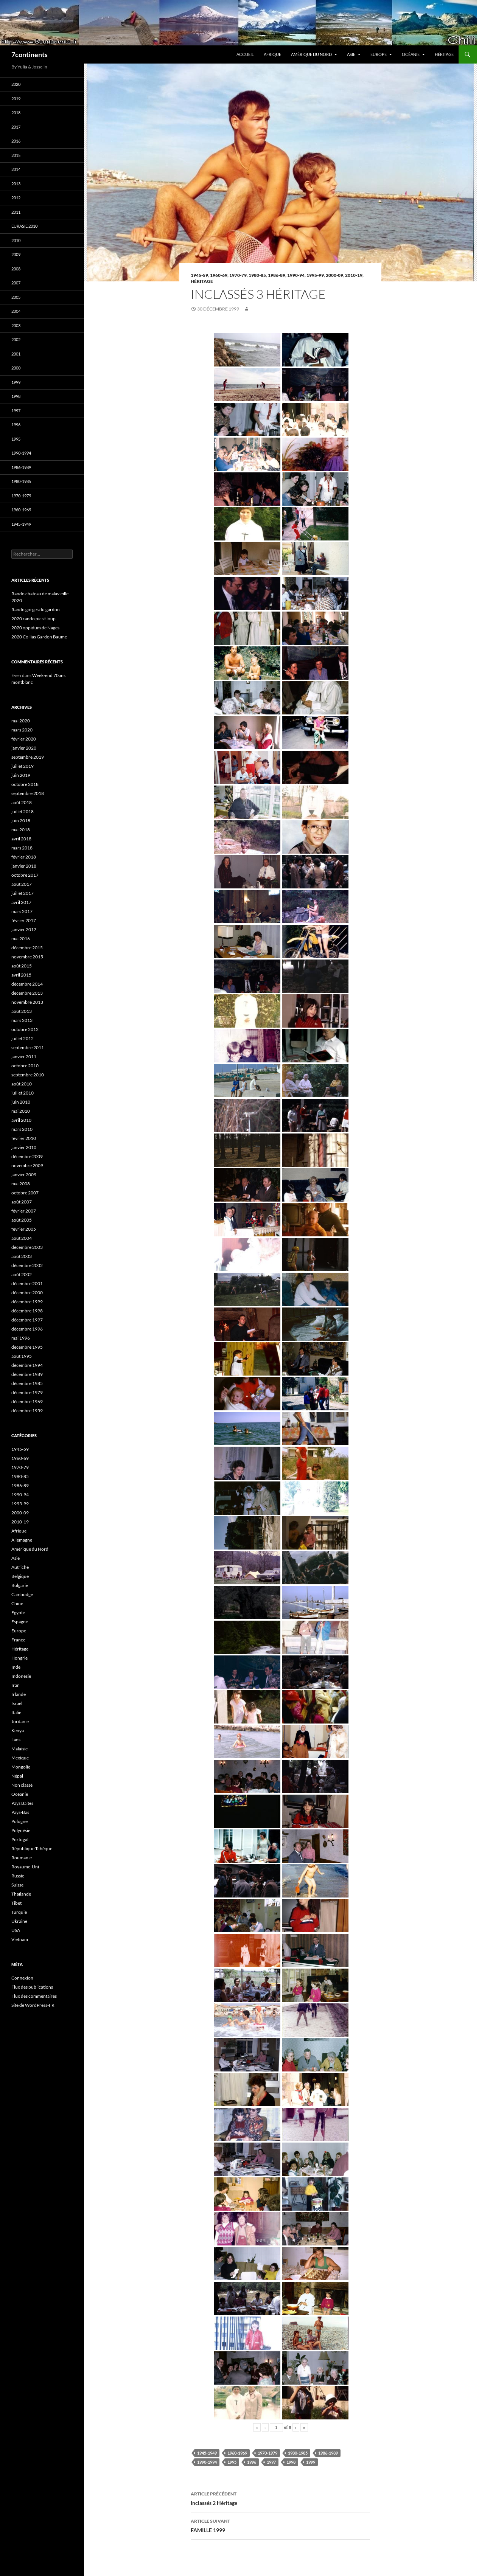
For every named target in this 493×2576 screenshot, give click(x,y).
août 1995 (21, 1356)
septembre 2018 (27, 793)
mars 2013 (22, 1020)
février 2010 (23, 1138)
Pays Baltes (22, 1803)
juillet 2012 (22, 1038)
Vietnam (19, 1939)
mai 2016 (20, 938)
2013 (15, 183)
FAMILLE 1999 (280, 2525)
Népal (17, 1776)
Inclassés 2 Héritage (280, 2497)
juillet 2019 (22, 766)
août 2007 (21, 1202)
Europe (378, 54)
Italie (16, 1712)
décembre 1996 (27, 1329)
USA (15, 1930)
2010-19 (353, 275)
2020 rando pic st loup (33, 618)
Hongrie (19, 1658)
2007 (15, 282)
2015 (15, 155)
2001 (15, 353)
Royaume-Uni (25, 1867)
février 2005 (23, 1229)
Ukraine (19, 1921)
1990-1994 (207, 2462)
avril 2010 (21, 1120)
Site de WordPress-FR (32, 2005)
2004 (15, 311)
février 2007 (23, 1211)
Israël (16, 1703)
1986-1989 (328, 2452)
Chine (17, 1603)
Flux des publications (32, 1987)
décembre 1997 (27, 1320)
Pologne (19, 1821)
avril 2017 (21, 902)
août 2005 (21, 1220)
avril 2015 (21, 975)
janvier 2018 (23, 866)
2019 (15, 98)
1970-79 (238, 275)
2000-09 (334, 275)
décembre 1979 (27, 1392)
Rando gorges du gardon (35, 609)
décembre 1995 (27, 1347)
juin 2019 (20, 775)
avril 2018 (21, 839)
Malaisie (19, 1748)
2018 (15, 112)
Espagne (19, 1621)
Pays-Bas (20, 1812)
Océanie (411, 54)
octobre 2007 (25, 1193)
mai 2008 (20, 1183)
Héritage (444, 54)
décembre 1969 (27, 1401)
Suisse (17, 1885)
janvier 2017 (23, 929)
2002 (15, 339)
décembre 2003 (27, 1247)
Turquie (19, 1912)
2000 (15, 367)
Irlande (18, 1694)
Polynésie (20, 1830)
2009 (15, 254)
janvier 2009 (23, 1174)
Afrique (272, 54)
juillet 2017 (22, 893)
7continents (29, 54)
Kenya (17, 1730)
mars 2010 (22, 1129)
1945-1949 (207, 2452)
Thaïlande (21, 1894)
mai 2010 (20, 1111)
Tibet (16, 1903)
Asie (351, 54)
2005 (15, 297)
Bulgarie (19, 1585)
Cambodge (22, 1594)
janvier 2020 (23, 748)
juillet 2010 (22, 1093)
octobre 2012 (25, 1029)
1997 (271, 2462)
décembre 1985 (27, 1383)
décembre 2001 (27, 1283)
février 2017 (23, 920)
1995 (231, 2462)
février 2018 (23, 857)
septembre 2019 (27, 757)
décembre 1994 (27, 1365)
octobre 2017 (25, 875)
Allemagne (21, 1540)
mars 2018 (22, 848)
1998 (290, 2462)
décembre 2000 (27, 1292)
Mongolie (20, 1767)
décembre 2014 (27, 984)
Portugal (19, 1839)
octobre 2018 (25, 784)
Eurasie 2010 (24, 226)
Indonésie (21, 1676)
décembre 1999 (27, 1301)
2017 (15, 126)
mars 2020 (22, 730)
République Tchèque (31, 1848)
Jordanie (20, 1721)
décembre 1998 (27, 1311)
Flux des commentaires (34, 1996)
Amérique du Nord (311, 54)
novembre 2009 (27, 1165)
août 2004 (21, 1238)
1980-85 (257, 275)
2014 (15, 169)
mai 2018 (20, 829)
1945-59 (199, 275)
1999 (310, 2462)
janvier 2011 (23, 1056)
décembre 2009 (27, 1156)
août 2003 (21, 1256)
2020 (15, 84)
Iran (15, 1685)
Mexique (20, 1758)
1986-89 (276, 275)
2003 (15, 325)
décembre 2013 (27, 993)
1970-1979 (267, 2452)
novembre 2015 (27, 957)
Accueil (245, 54)
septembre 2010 (27, 1075)
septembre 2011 (27, 1047)
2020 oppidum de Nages (35, 627)
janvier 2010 (23, 1147)
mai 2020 (20, 721)
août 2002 (21, 1274)
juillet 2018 (22, 811)
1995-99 (315, 275)
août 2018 (21, 802)
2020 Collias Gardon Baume (39, 637)
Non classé (22, 1785)
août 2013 (21, 1011)
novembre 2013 (27, 1002)
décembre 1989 (27, 1374)
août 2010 (21, 1084)
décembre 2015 (27, 947)
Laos (15, 1739)
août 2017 (21, 884)
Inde (15, 1667)
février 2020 (23, 739)
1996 (251, 2462)
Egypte (18, 1612)
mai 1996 (20, 1338)
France (18, 1640)
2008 (15, 268)
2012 (15, 197)
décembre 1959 (27, 1410)
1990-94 (296, 275)
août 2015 (21, 966)
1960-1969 (237, 2452)
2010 (15, 240)
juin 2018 (20, 820)
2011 (15, 212)
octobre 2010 (25, 1065)
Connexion (22, 1978)
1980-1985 (298, 2452)
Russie (17, 1876)
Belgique (20, 1576)
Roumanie (21, 1857)
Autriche (20, 1567)
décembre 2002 (27, 1265)
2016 (15, 140)
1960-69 (218, 275)
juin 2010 (20, 1102)
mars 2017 (22, 911)
